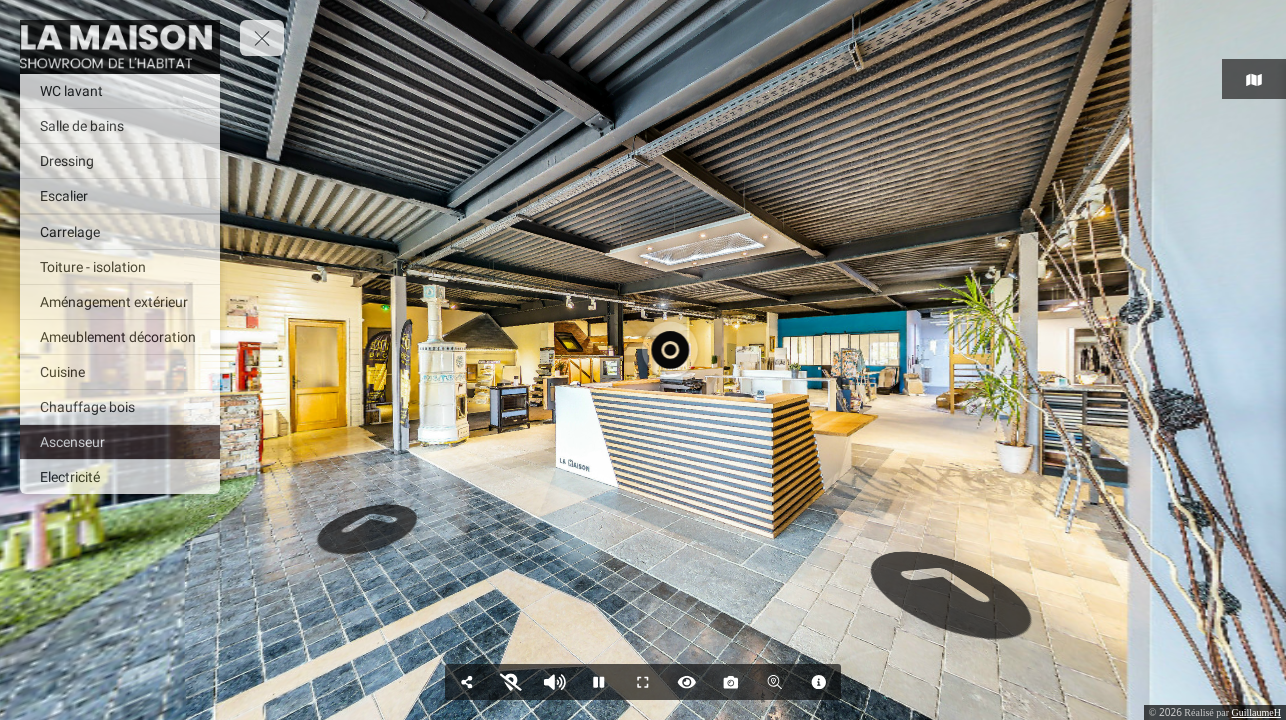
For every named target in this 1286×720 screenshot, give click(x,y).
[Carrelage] (120, 232)
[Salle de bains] (120, 126)
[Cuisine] (120, 372)
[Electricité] (120, 477)
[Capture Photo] (731, 682)
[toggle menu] (262, 38)
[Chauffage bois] (120, 407)
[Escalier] (120, 196)
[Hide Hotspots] (687, 682)
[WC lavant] (120, 91)
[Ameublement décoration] (120, 337)
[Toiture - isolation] (120, 267)
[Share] (467, 682)
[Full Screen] (643, 682)
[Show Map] (511, 682)
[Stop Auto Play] (599, 682)
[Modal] (819, 682)
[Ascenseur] (120, 442)
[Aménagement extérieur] (120, 302)
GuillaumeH (1256, 712)
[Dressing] (120, 161)
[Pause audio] (555, 682)
